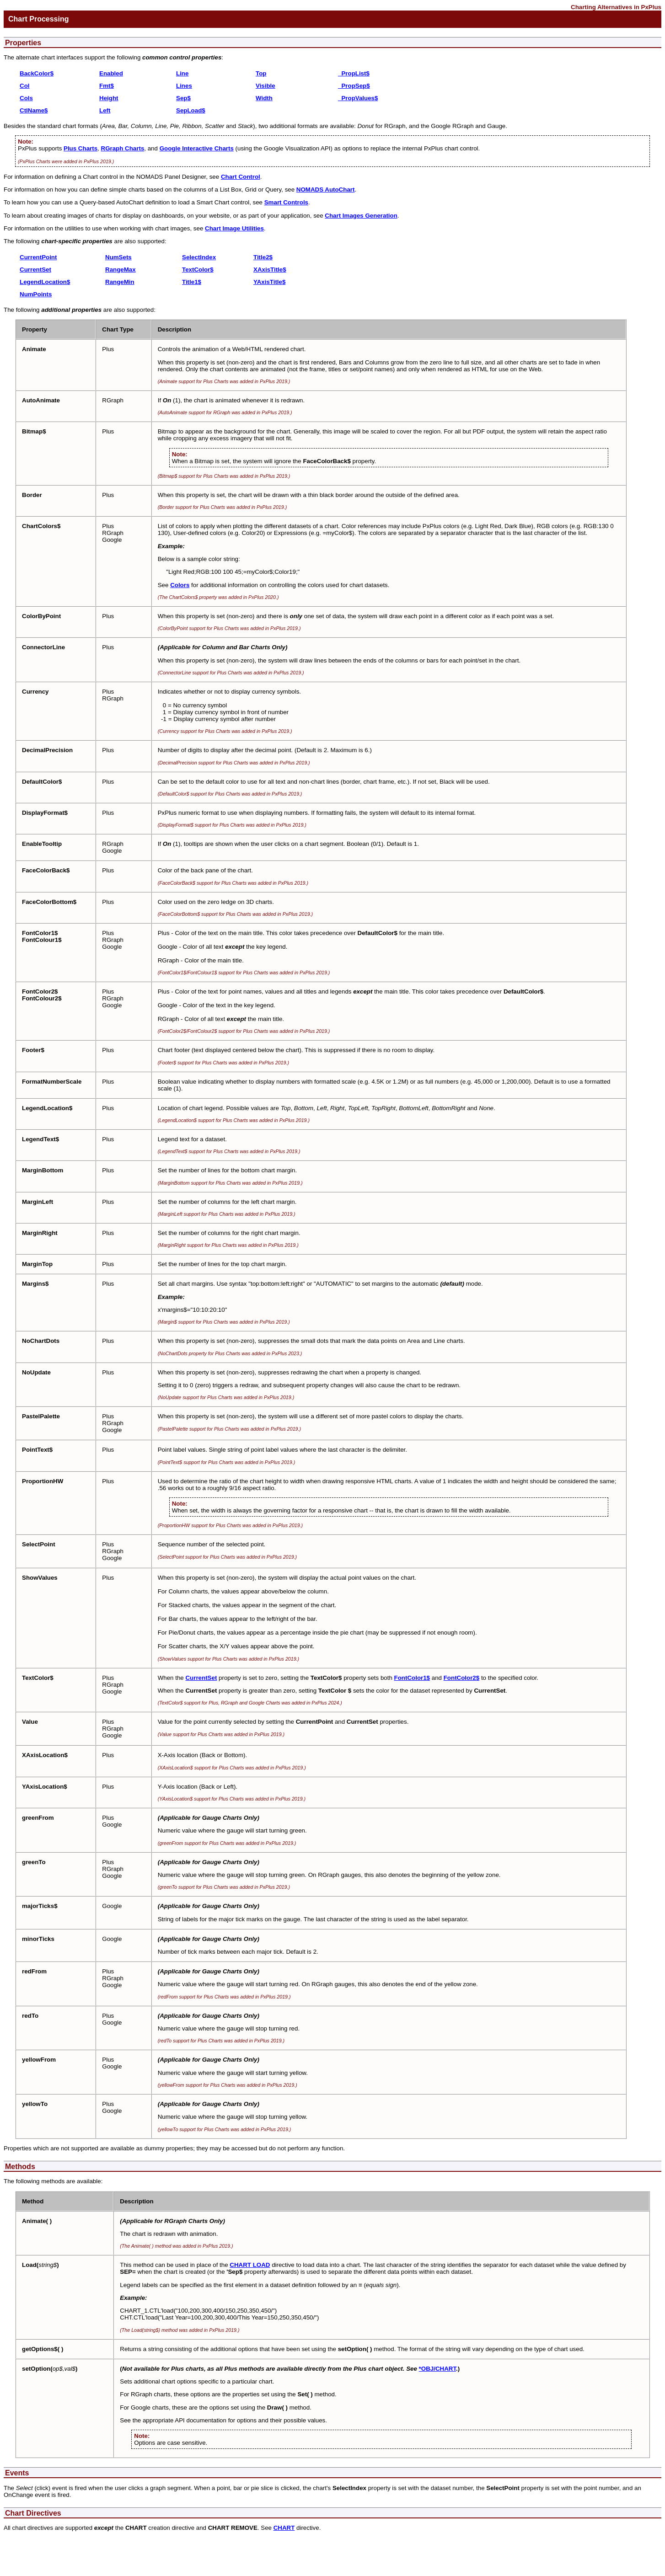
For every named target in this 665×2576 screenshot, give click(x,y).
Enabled (111, 73)
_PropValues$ (358, 98)
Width (264, 98)
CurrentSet (35, 269)
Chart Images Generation (361, 215)
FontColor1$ (412, 1677)
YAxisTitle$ (269, 281)
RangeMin (119, 281)
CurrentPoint (38, 257)
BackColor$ (37, 73)
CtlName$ (34, 110)
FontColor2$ (462, 1677)
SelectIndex (199, 257)
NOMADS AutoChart (325, 189)
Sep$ (183, 98)
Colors (179, 585)
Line (182, 73)
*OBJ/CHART (437, 2368)
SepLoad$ (190, 110)
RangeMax (120, 269)
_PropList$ (354, 73)
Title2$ (263, 257)
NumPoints (36, 294)
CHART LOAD (250, 2264)
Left (104, 110)
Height (108, 98)
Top (261, 73)
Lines (184, 85)
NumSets (118, 257)
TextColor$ (198, 269)
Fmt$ (106, 85)
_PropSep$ (354, 85)
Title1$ (191, 281)
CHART (284, 2527)
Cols (26, 98)
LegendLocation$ (45, 281)
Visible (265, 85)
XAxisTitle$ (269, 269)
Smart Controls (286, 202)
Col (24, 85)
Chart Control (240, 176)
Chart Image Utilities (234, 228)
